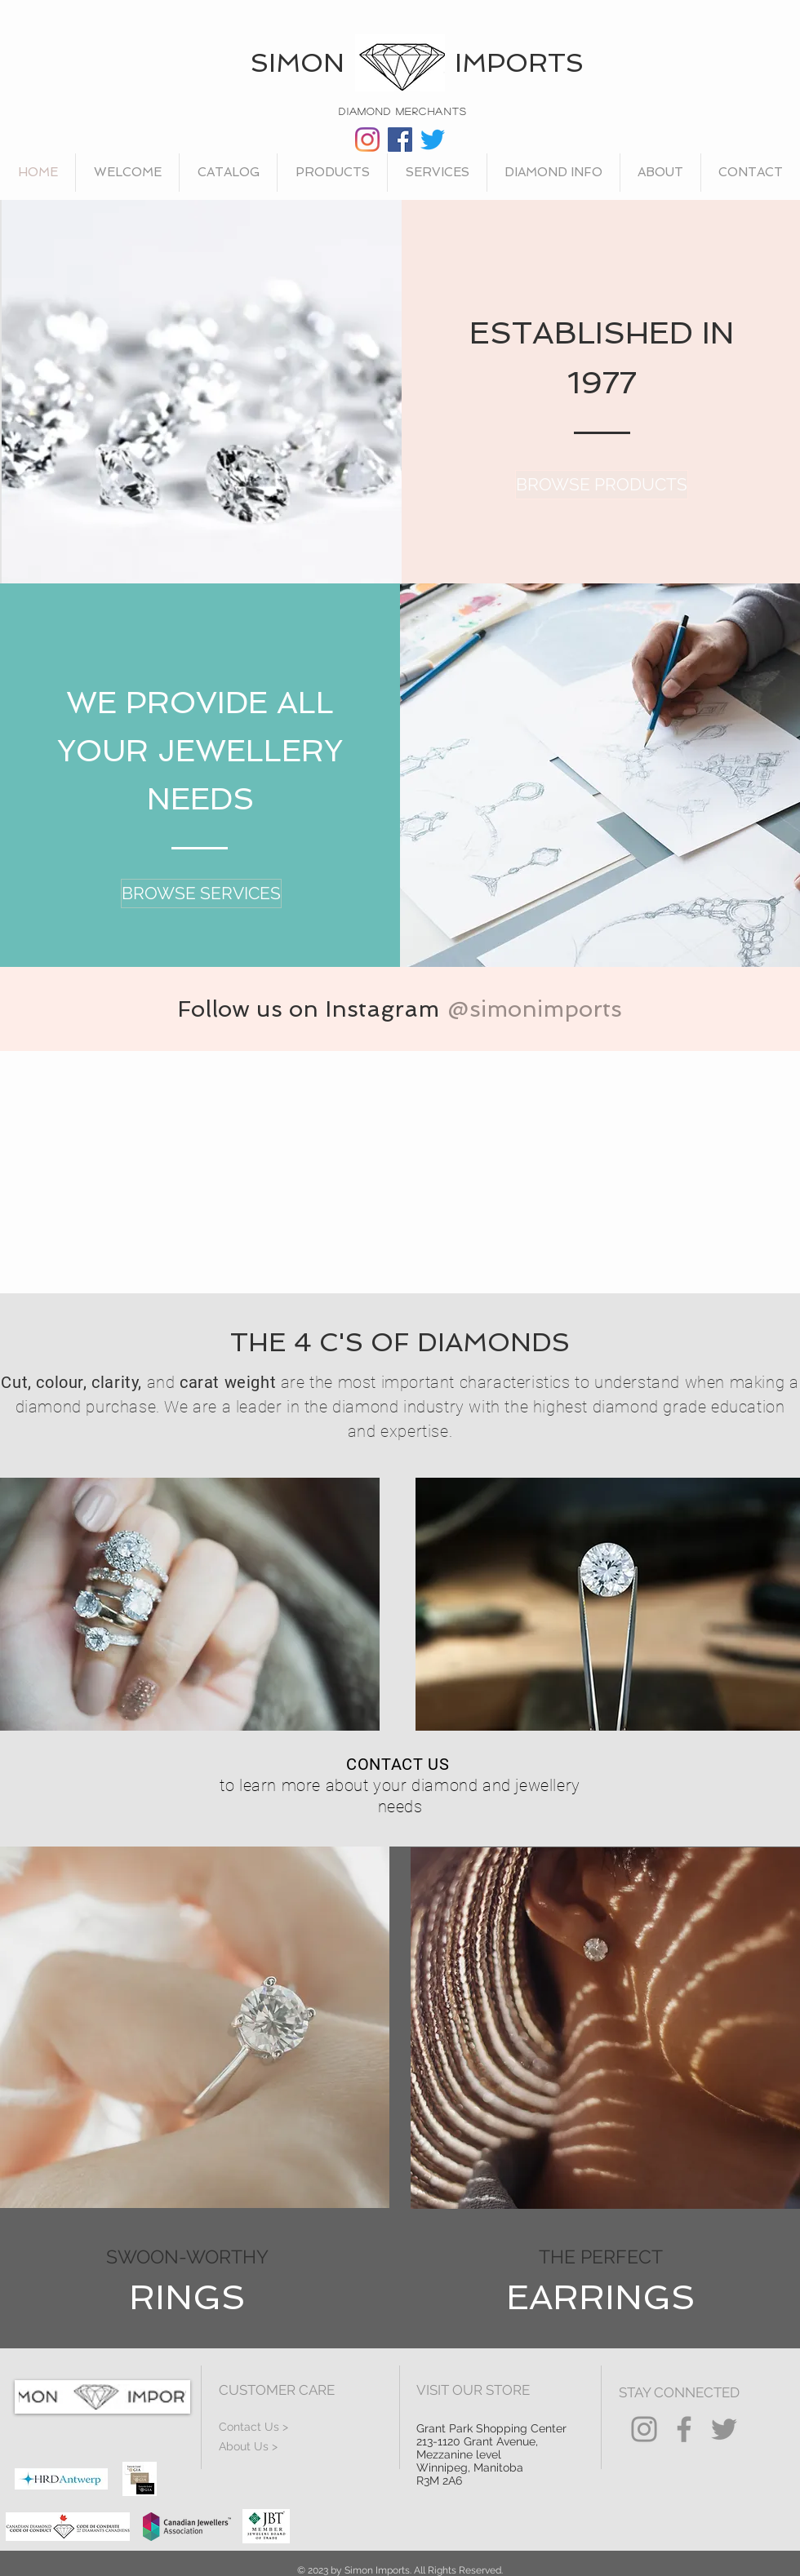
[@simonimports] (534, 1008)
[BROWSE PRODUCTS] (601, 484)
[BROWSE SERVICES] (201, 893)
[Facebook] (400, 139)
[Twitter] (432, 139)
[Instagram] (367, 139)
